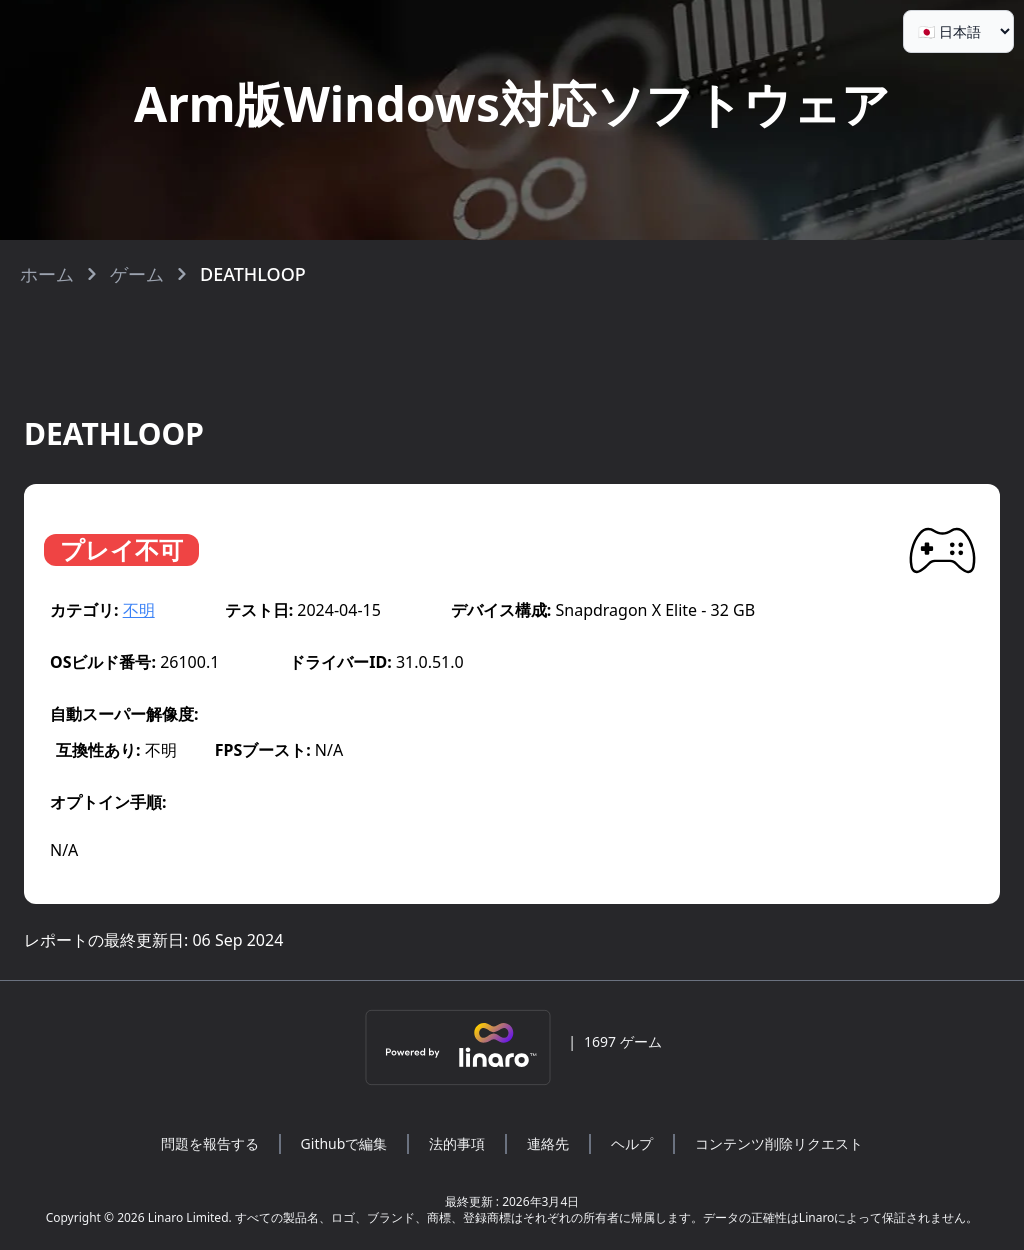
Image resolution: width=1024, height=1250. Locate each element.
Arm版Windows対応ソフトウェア (512, 103)
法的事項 (457, 1143)
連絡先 (548, 1143)
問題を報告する (210, 1143)
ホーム (47, 274)
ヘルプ (632, 1143)
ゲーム (137, 274)
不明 (139, 610)
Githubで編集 (344, 1143)
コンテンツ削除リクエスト (779, 1143)
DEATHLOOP (253, 274)
